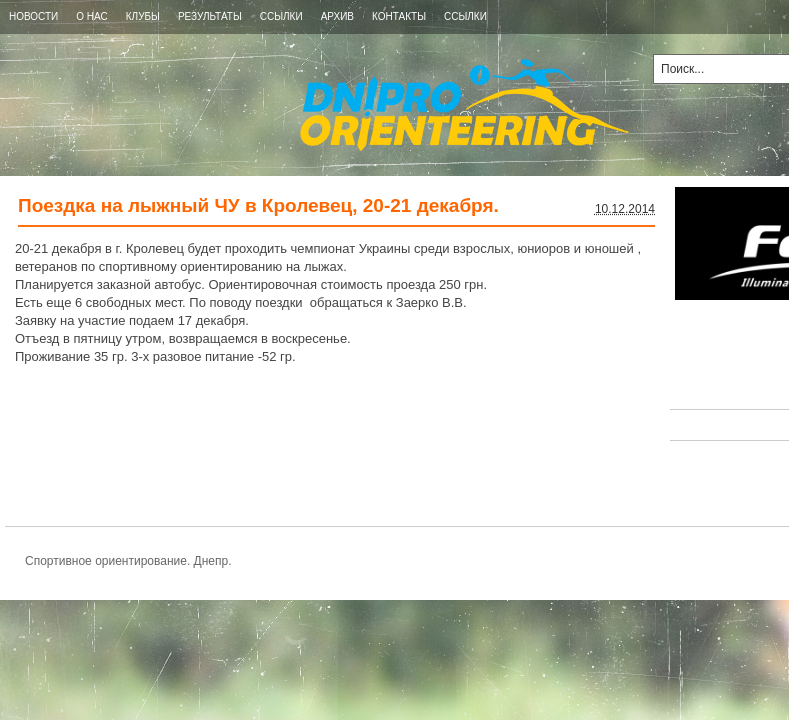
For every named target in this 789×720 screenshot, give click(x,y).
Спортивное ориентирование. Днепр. (314, 105)
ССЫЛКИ (281, 16)
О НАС (91, 16)
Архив (337, 16)
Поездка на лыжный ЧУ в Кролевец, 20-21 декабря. (258, 205)
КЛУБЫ (143, 16)
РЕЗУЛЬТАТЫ (210, 16)
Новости (33, 16)
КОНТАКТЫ (399, 16)
